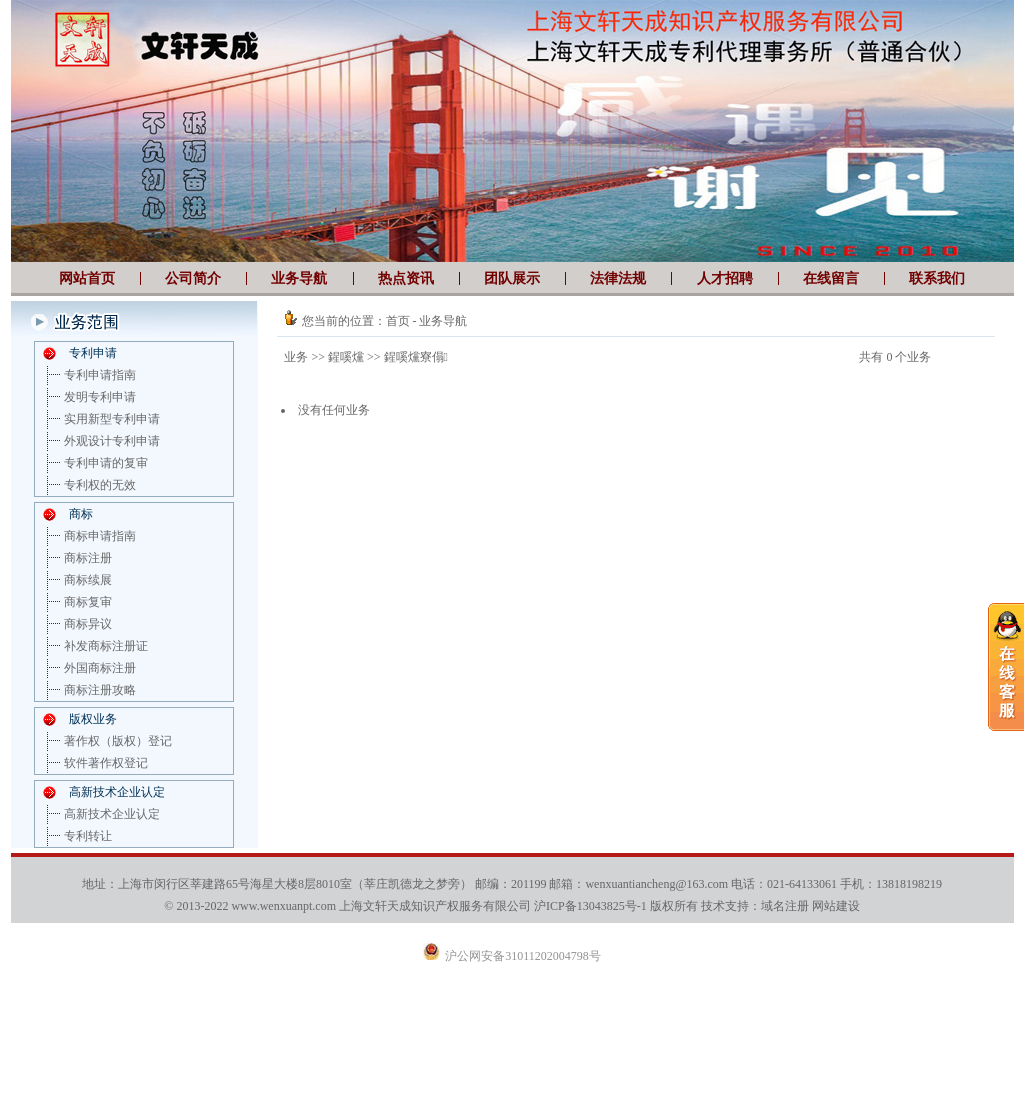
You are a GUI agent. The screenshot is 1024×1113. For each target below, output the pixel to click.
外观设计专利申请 (112, 441)
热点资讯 (406, 278)
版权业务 (93, 719)
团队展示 (512, 278)
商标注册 (88, 558)
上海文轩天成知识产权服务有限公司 (435, 906)
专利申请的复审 (106, 463)
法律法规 (618, 278)
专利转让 (88, 836)
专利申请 (93, 353)
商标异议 (88, 624)
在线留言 (831, 278)
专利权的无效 (100, 485)
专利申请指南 (100, 375)
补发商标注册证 (106, 646)
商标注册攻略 (100, 690)
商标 (81, 514)
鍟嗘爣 (346, 357)
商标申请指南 (100, 536)
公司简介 (193, 278)
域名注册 (785, 906)
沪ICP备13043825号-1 (590, 906)
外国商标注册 (100, 668)
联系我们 (937, 278)
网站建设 (836, 906)
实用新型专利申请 (112, 419)
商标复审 (88, 602)
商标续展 (88, 580)
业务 (296, 357)
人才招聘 (725, 278)
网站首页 (87, 278)
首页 (398, 321)
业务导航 (299, 278)
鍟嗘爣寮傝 (416, 357)
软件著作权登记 (106, 763)
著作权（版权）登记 (118, 741)
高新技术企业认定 (117, 792)
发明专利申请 (100, 397)
